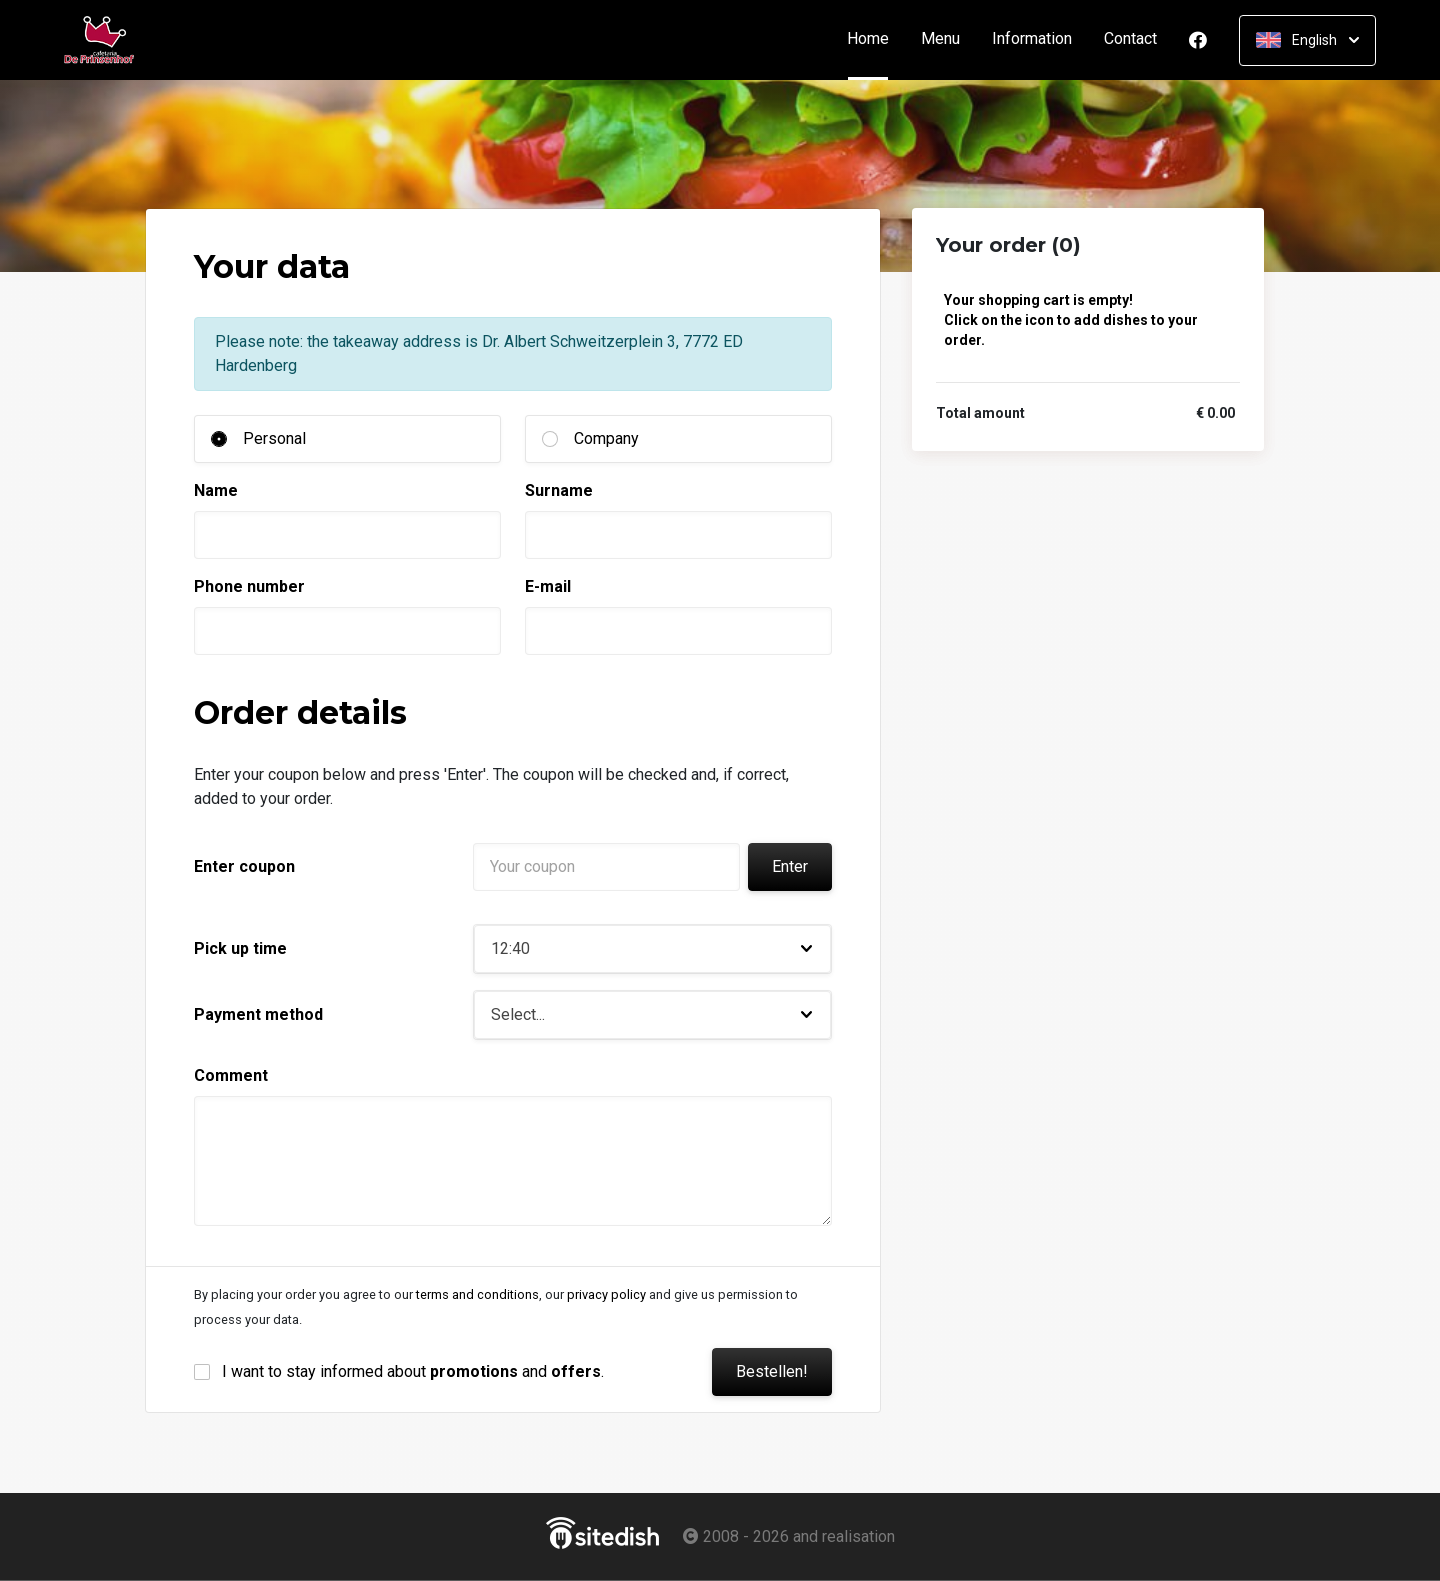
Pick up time (240, 948)
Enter (790, 866)
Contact (1130, 39)
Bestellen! (772, 1371)
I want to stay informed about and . (413, 1371)
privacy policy (606, 1294)
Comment (231, 1075)
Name (216, 490)
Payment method (258, 1014)
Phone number (249, 586)
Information (1032, 39)
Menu (940, 39)
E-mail (548, 586)
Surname (559, 490)
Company (606, 438)
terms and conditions (477, 1294)
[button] (652, 949)
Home (876, 39)
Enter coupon (244, 866)
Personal (274, 438)
